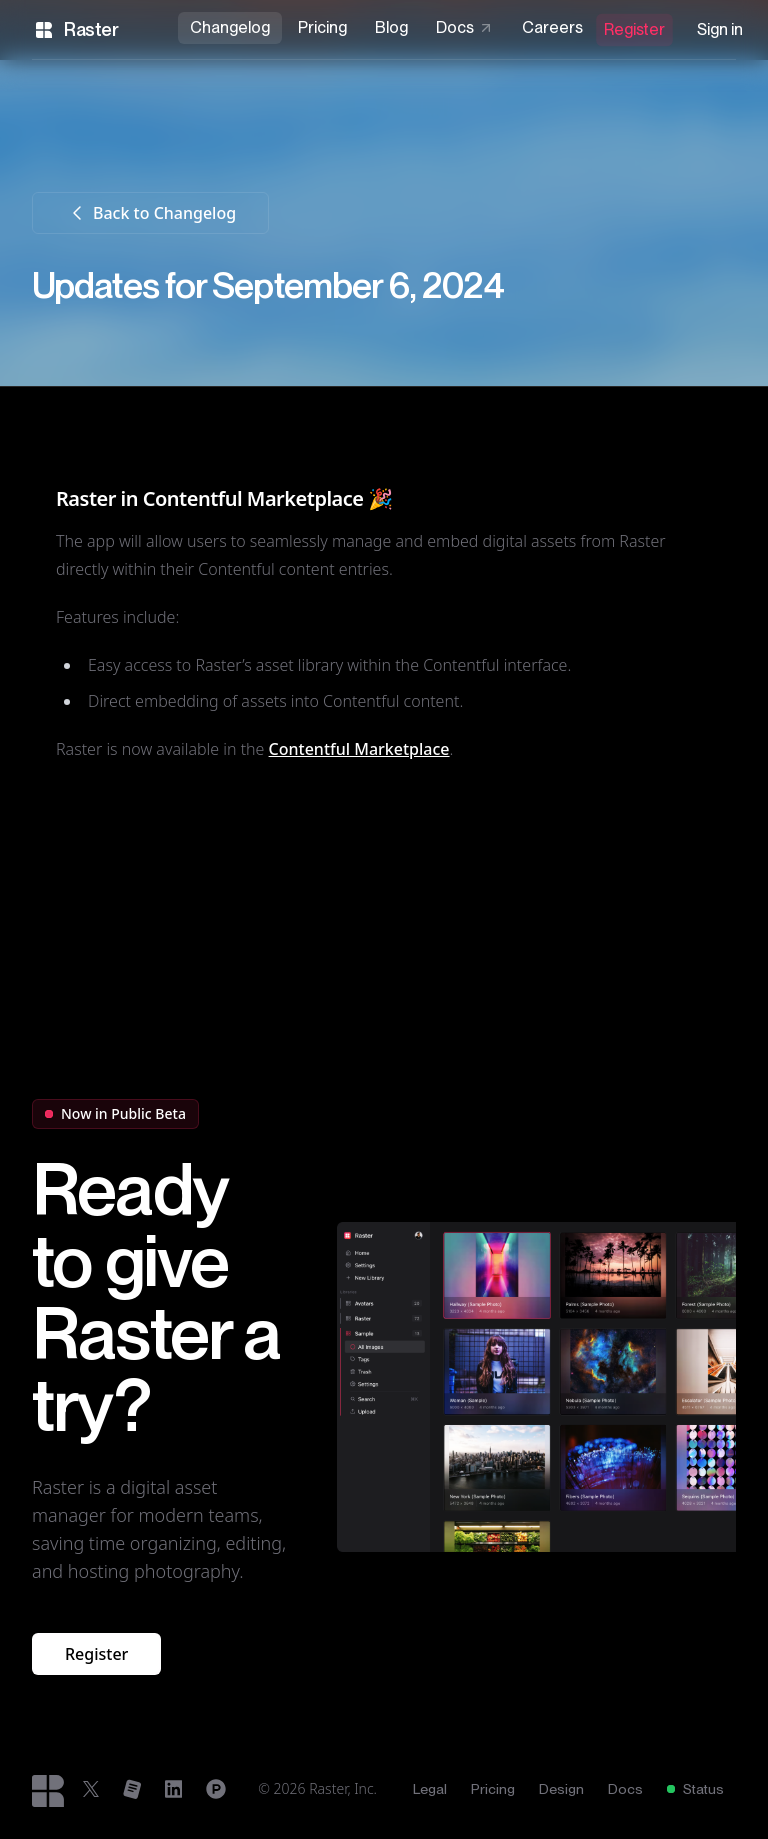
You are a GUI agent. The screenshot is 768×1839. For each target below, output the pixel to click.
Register (634, 29)
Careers (552, 27)
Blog (391, 27)
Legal (430, 1789)
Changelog (230, 27)
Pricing (322, 27)
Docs (465, 27)
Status (695, 1789)
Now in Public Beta (115, 1113)
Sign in (720, 29)
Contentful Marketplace (359, 749)
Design (561, 1789)
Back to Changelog (150, 213)
